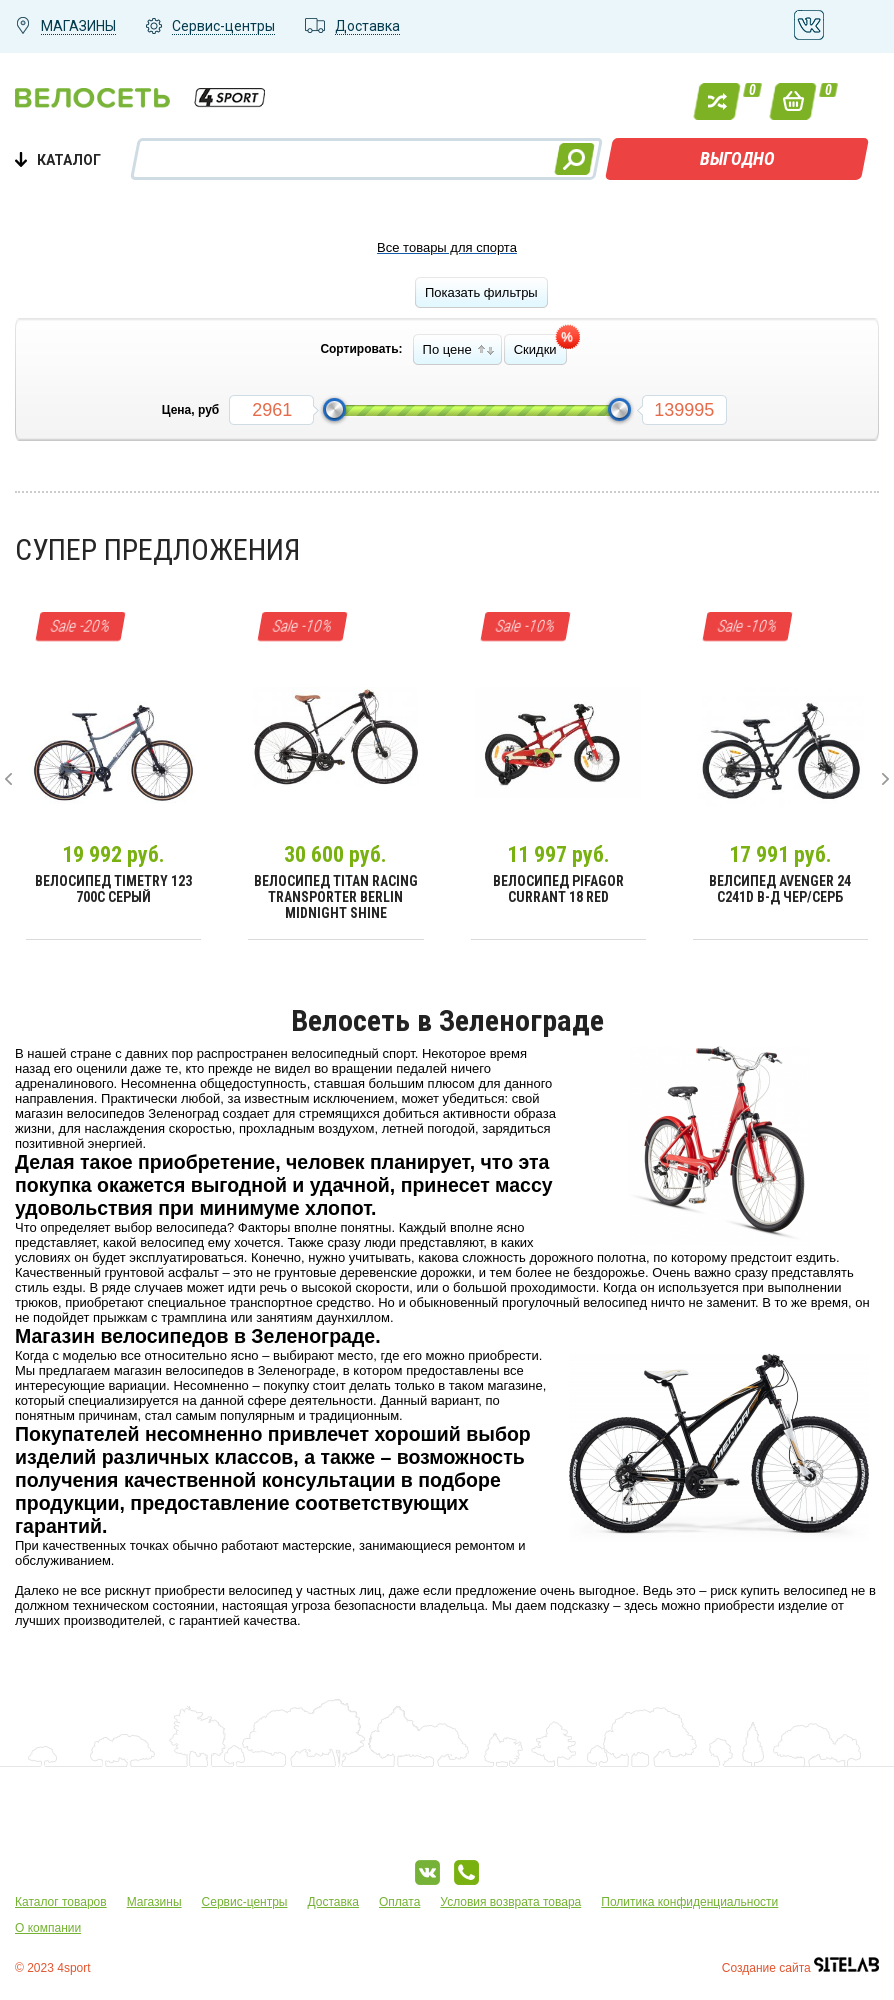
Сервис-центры (245, 1902)
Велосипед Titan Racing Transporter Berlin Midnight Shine (336, 897)
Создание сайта (800, 1968)
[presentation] (8, 779)
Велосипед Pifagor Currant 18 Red (558, 889)
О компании (48, 1928)
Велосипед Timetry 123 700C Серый (113, 889)
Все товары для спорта (447, 247)
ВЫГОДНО (737, 158)
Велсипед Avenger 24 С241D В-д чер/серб (780, 889)
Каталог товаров (61, 1902)
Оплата (399, 1902)
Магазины (154, 1902)
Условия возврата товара (510, 1902)
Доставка (333, 1902)
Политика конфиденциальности (689, 1902)
